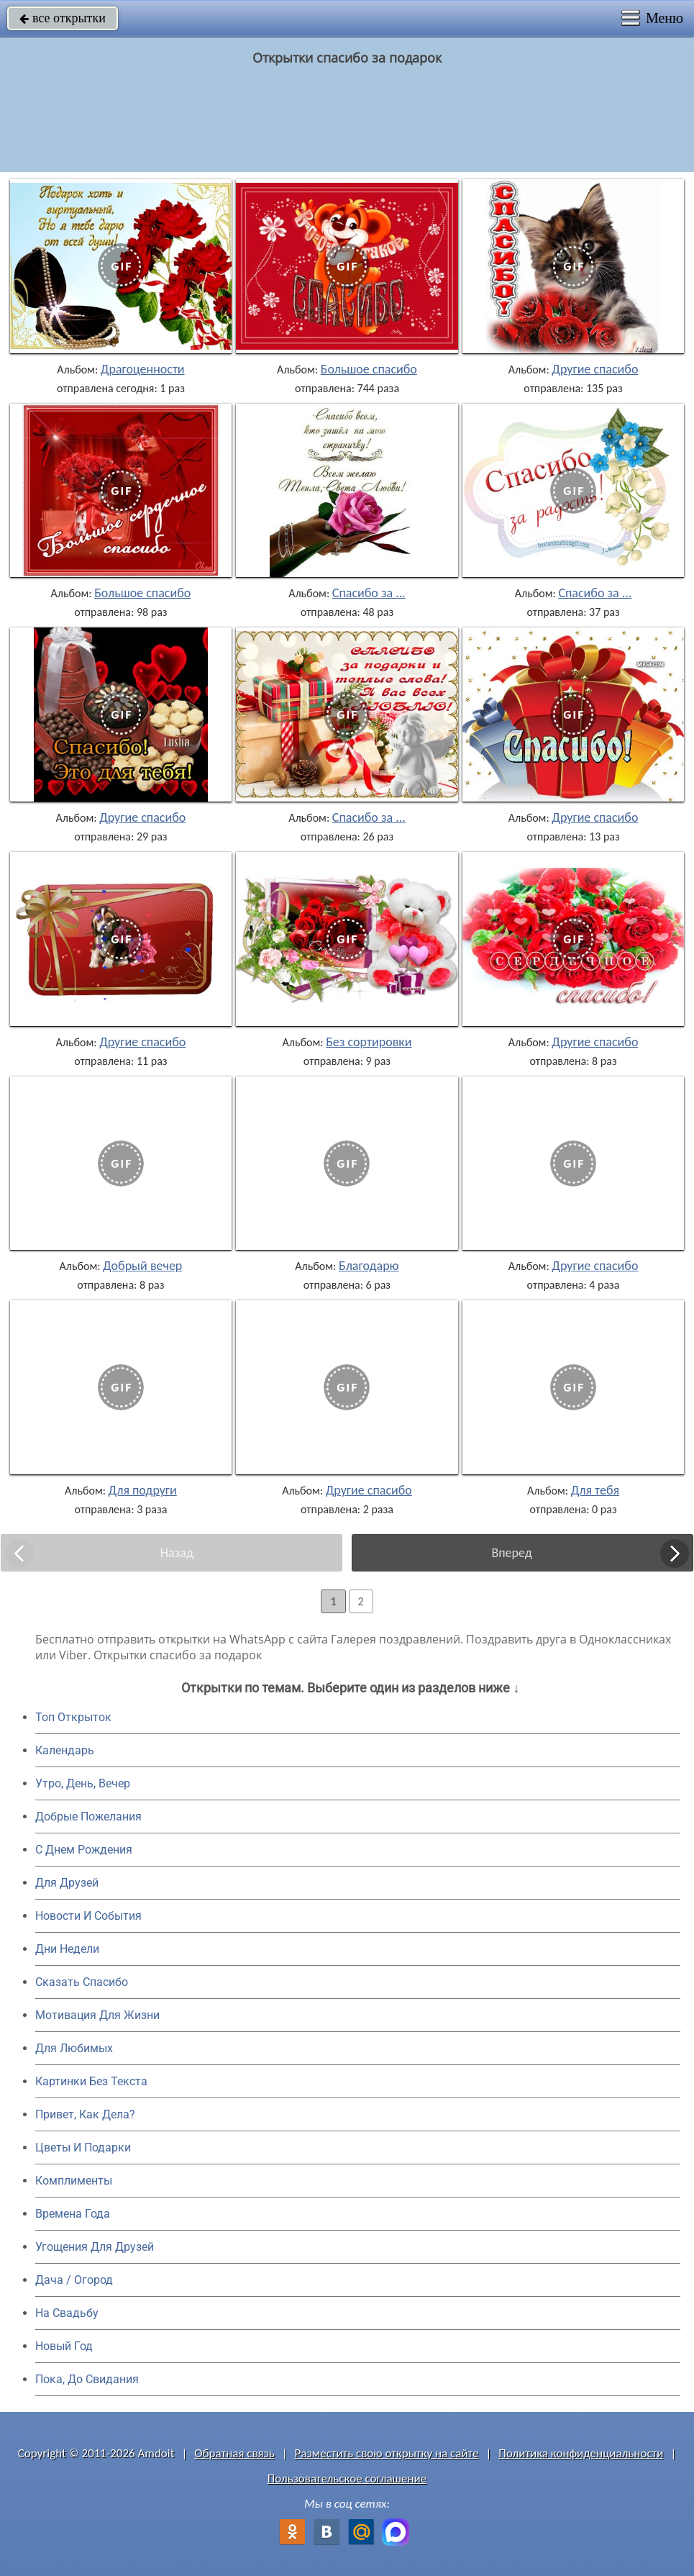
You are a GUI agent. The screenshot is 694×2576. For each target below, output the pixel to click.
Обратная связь (234, 2453)
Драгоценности (143, 369)
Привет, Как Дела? (85, 2114)
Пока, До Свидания (87, 2379)
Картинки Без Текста (91, 2081)
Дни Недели (67, 1949)
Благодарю (369, 1265)
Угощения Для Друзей (94, 2247)
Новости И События (88, 1916)
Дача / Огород (74, 2280)
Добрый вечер (142, 1265)
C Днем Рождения (83, 1849)
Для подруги (143, 1490)
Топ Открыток (73, 1717)
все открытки (62, 18)
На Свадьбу (67, 2313)
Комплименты (73, 2180)
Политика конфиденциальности (580, 2453)
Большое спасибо (369, 369)
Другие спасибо (595, 369)
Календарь (64, 1750)
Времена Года (72, 2214)
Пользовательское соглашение (347, 2478)
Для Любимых (74, 2048)
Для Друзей (67, 1883)
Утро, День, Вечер (82, 1783)
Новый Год (64, 2346)
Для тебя (595, 1490)
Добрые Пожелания (88, 1816)
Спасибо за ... (369, 592)
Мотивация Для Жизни (97, 2015)
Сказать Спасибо (81, 1982)
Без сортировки (368, 1041)
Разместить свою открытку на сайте (387, 2453)
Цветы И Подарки (83, 2147)
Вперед (511, 1553)
